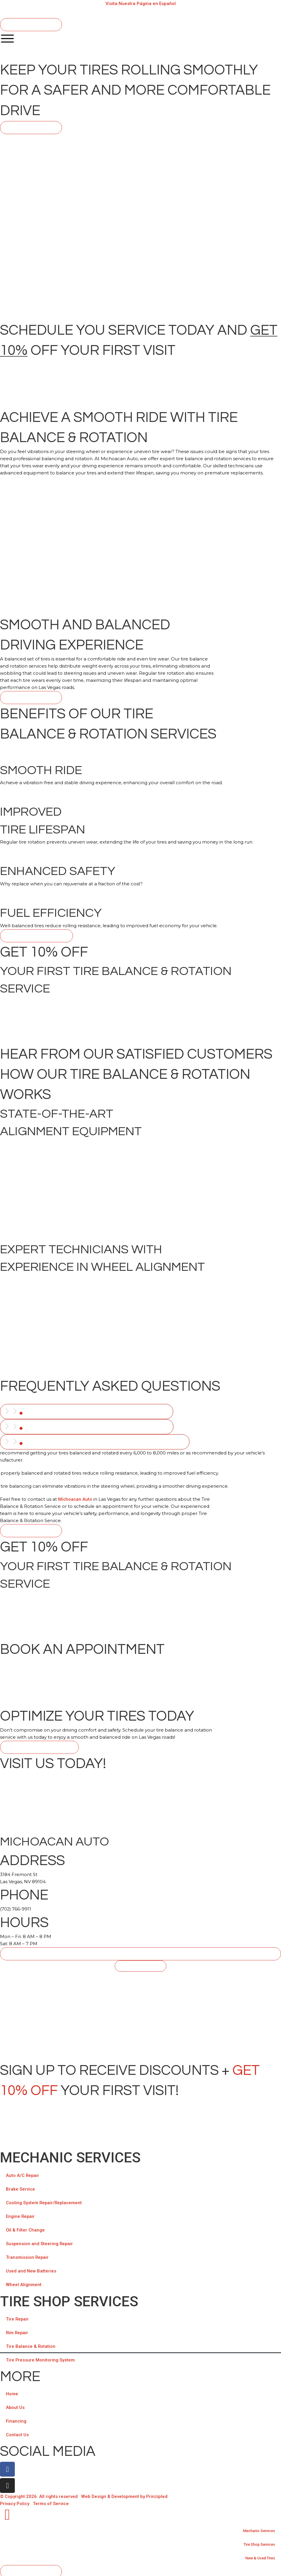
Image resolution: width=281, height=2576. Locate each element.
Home (12, 2391)
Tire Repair (17, 2317)
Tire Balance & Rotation (31, 2344)
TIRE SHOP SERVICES (69, 2299)
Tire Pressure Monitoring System (40, 2358)
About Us (15, 2405)
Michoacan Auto (75, 1497)
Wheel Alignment (23, 2282)
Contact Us (17, 2432)
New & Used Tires (256, 2556)
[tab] (87, 1411)
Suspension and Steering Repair (40, 2241)
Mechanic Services (70, 2155)
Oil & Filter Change (25, 2228)
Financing (16, 2419)
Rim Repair (17, 2330)
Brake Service (20, 2187)
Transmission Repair (27, 2255)
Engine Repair (20, 2214)
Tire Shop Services (255, 2542)
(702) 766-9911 (16, 1907)
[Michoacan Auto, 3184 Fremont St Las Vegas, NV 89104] (140, 2014)
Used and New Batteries (31, 2269)
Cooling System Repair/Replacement (44, 2200)
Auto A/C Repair (23, 2173)
